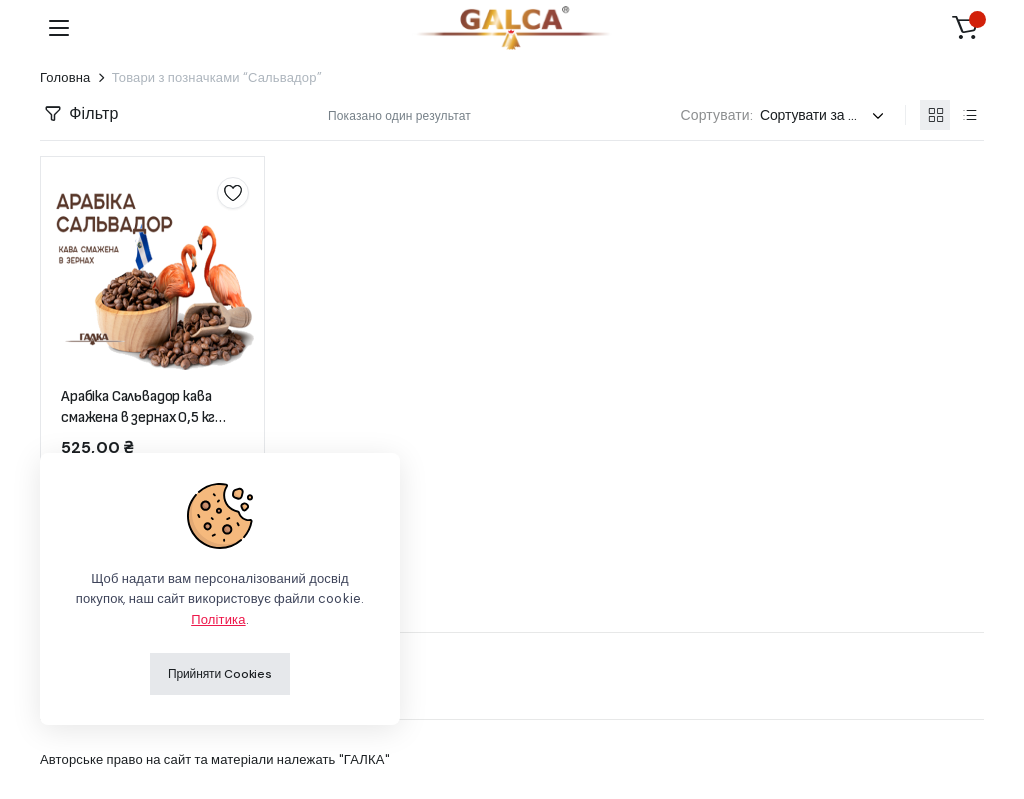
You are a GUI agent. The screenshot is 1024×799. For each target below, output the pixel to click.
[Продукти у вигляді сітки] (935, 115)
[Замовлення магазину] (825, 115)
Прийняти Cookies (220, 674)
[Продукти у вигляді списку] (969, 115)
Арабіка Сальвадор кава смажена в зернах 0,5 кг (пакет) (138, 417)
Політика (218, 619)
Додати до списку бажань (233, 193)
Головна (65, 77)
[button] (965, 28)
